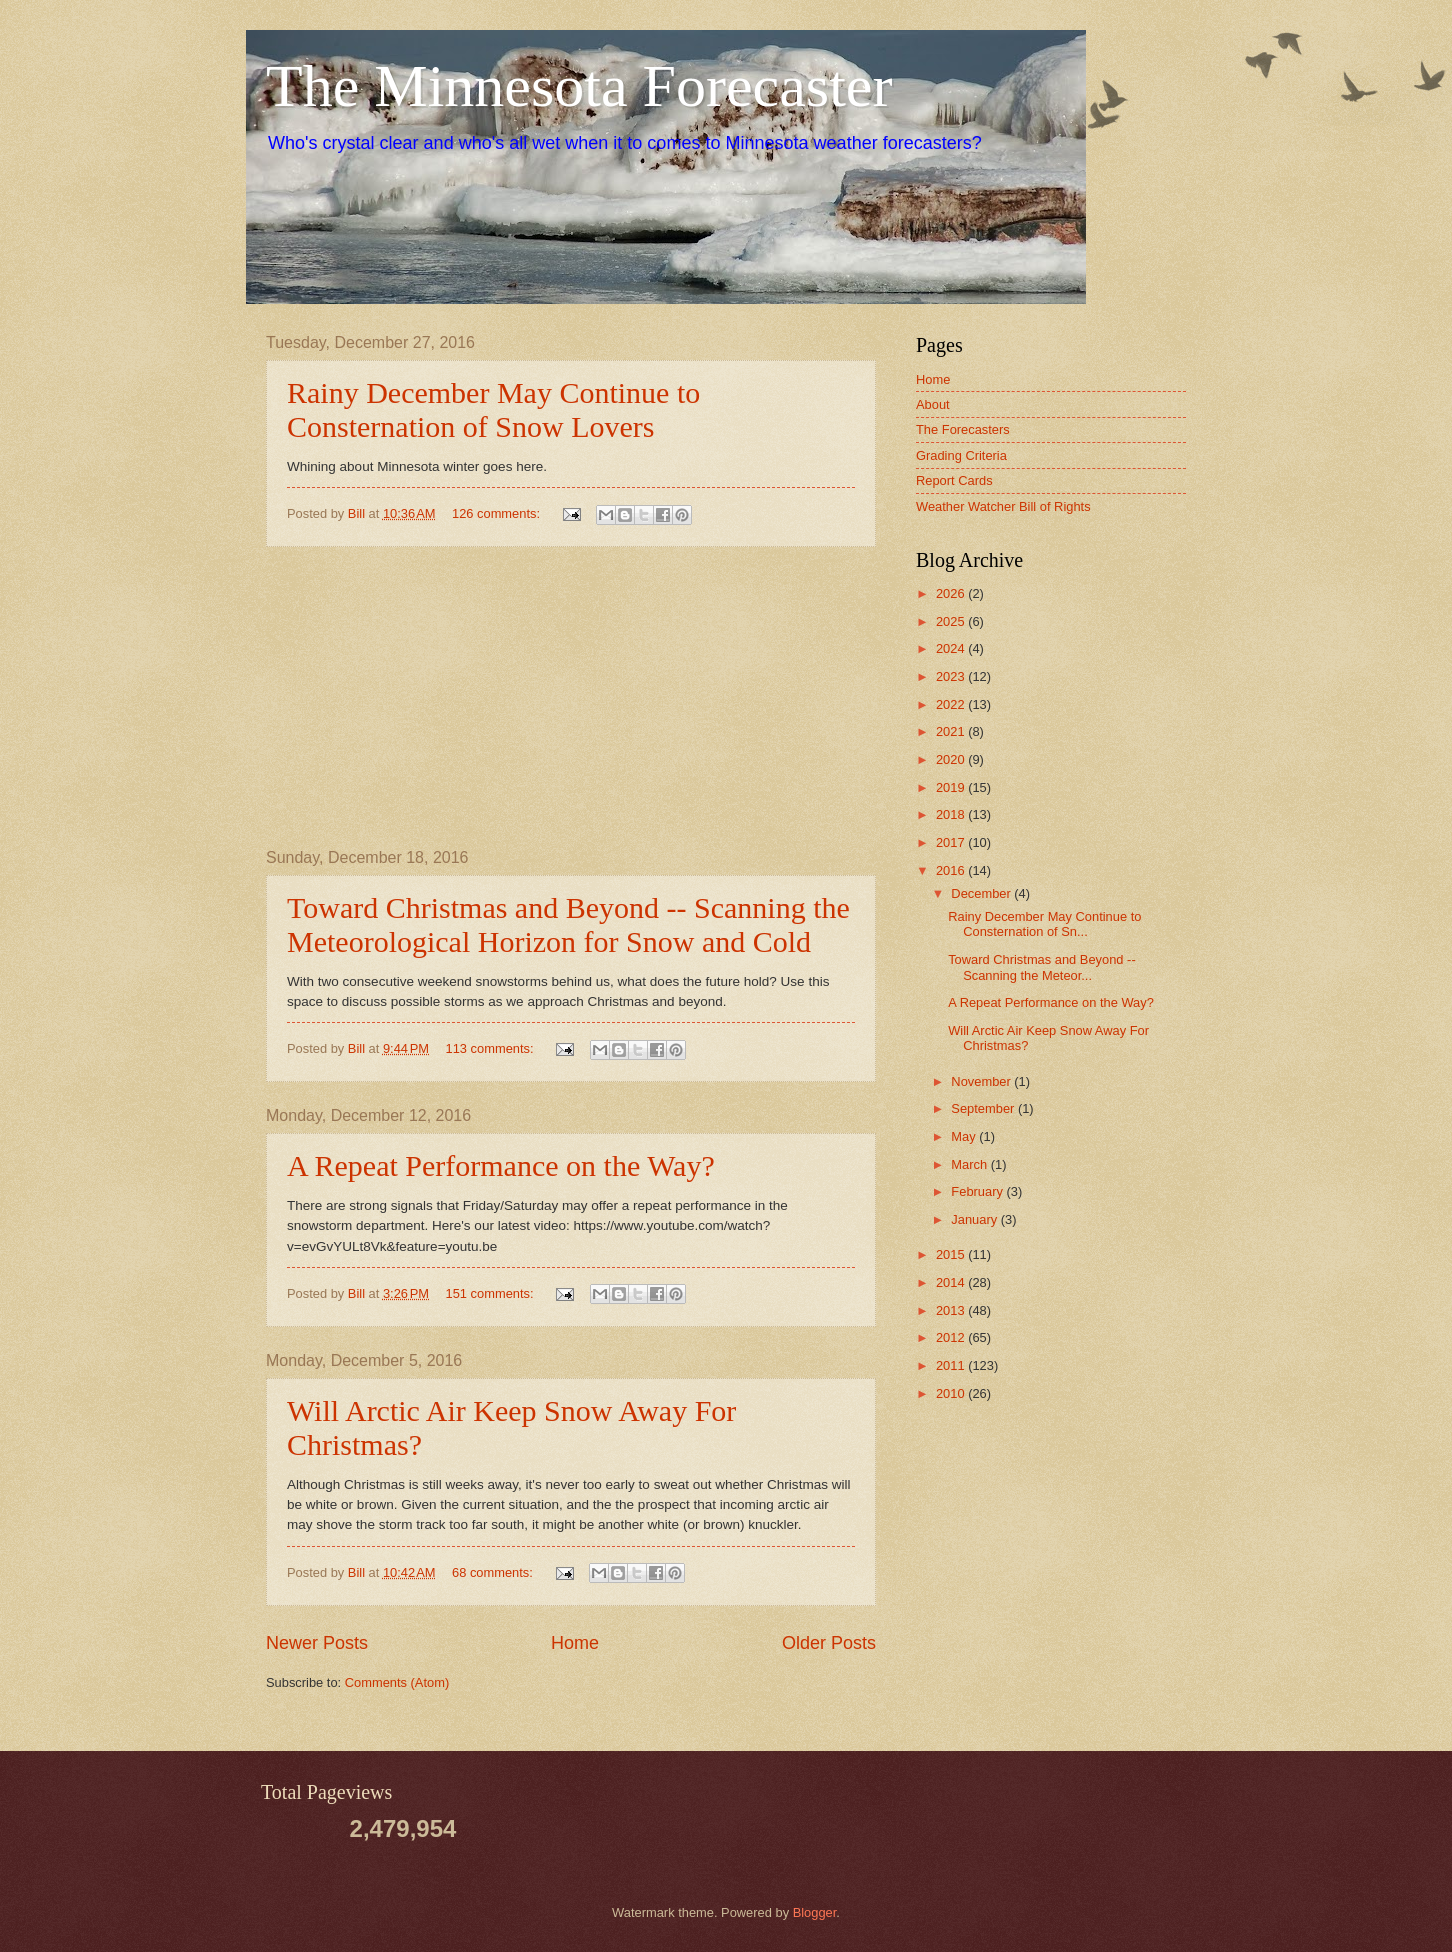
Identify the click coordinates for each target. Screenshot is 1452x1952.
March (970, 1164)
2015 (952, 1254)
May (965, 1136)
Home (575, 1643)
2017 (952, 842)
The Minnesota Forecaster (579, 86)
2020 (952, 759)
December (982, 893)
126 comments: (498, 513)
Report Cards (954, 480)
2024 (952, 648)
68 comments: (494, 1572)
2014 (952, 1282)
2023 (952, 676)
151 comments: (492, 1293)
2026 (952, 593)
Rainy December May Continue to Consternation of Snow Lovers (493, 409)
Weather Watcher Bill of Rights (1003, 506)
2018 (952, 814)
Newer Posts (317, 1643)
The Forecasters (963, 429)
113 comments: (492, 1048)
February (978, 1191)
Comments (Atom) (397, 1682)
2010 (952, 1393)
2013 (952, 1310)
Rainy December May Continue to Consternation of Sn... (1044, 924)
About (933, 404)
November (982, 1081)
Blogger (815, 1912)
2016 (952, 870)
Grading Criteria (961, 455)
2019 (952, 787)
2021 (952, 731)
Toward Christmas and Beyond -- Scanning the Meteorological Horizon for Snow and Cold (568, 924)
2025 (952, 621)
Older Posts (829, 1643)
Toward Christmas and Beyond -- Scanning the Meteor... (1041, 967)
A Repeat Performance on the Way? (501, 1165)
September (984, 1108)
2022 (952, 704)
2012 (952, 1337)
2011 (952, 1365)
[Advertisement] (571, 698)
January (975, 1219)
